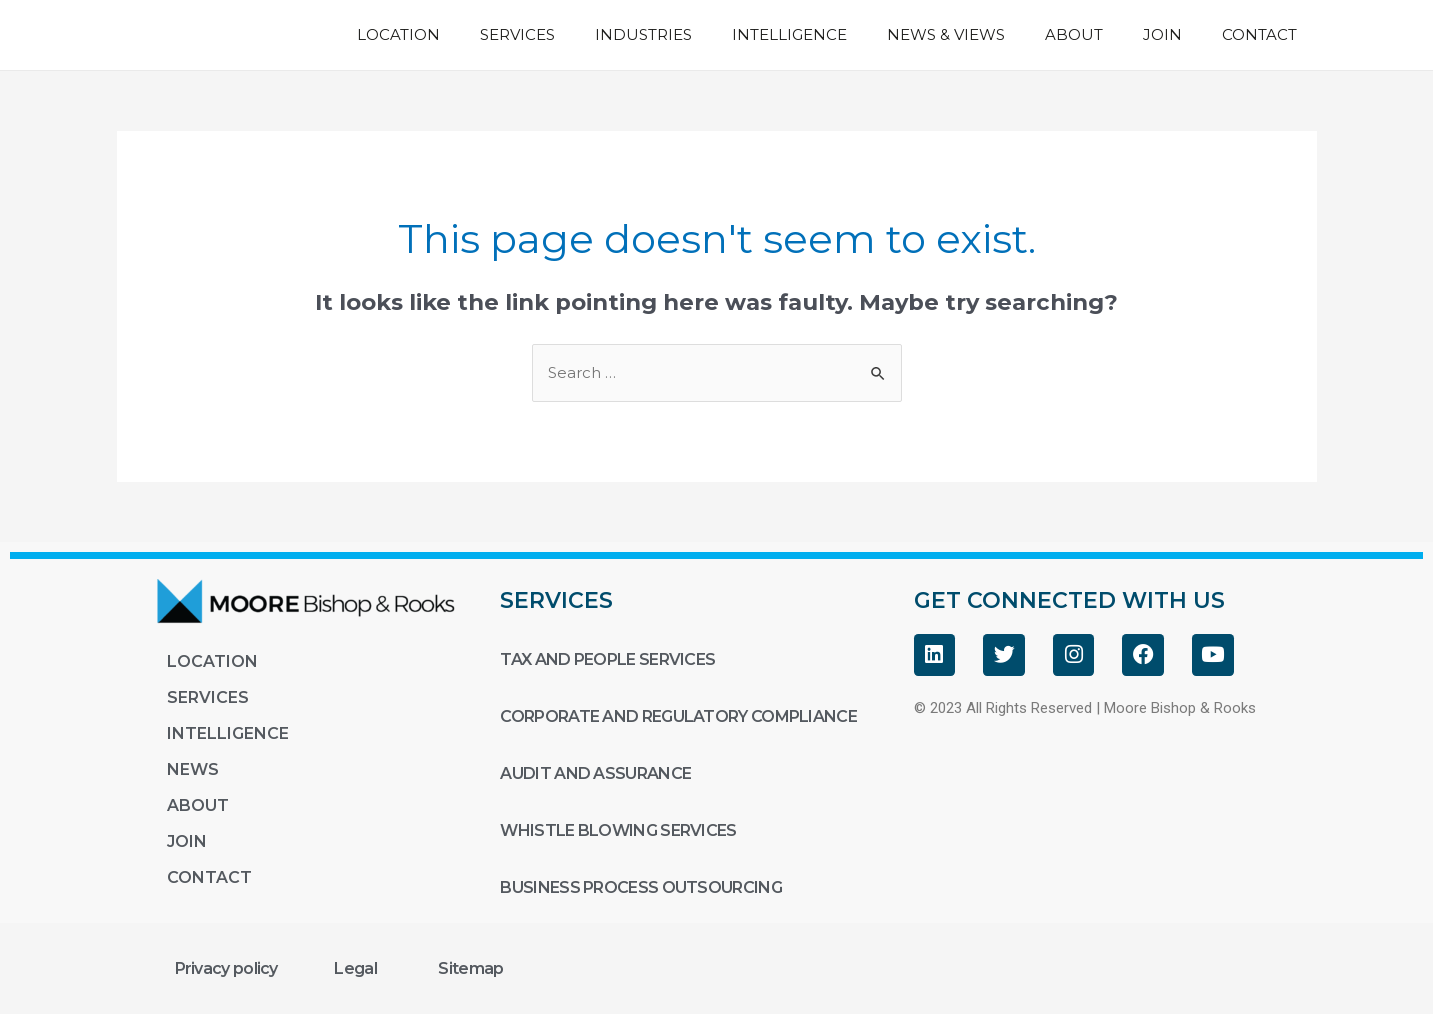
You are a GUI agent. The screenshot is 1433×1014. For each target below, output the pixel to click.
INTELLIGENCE (789, 34)
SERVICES (517, 34)
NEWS (193, 769)
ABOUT (1074, 34)
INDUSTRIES (643, 34)
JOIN (1162, 34)
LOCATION (398, 34)
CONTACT (1259, 34)
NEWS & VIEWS (946, 34)
